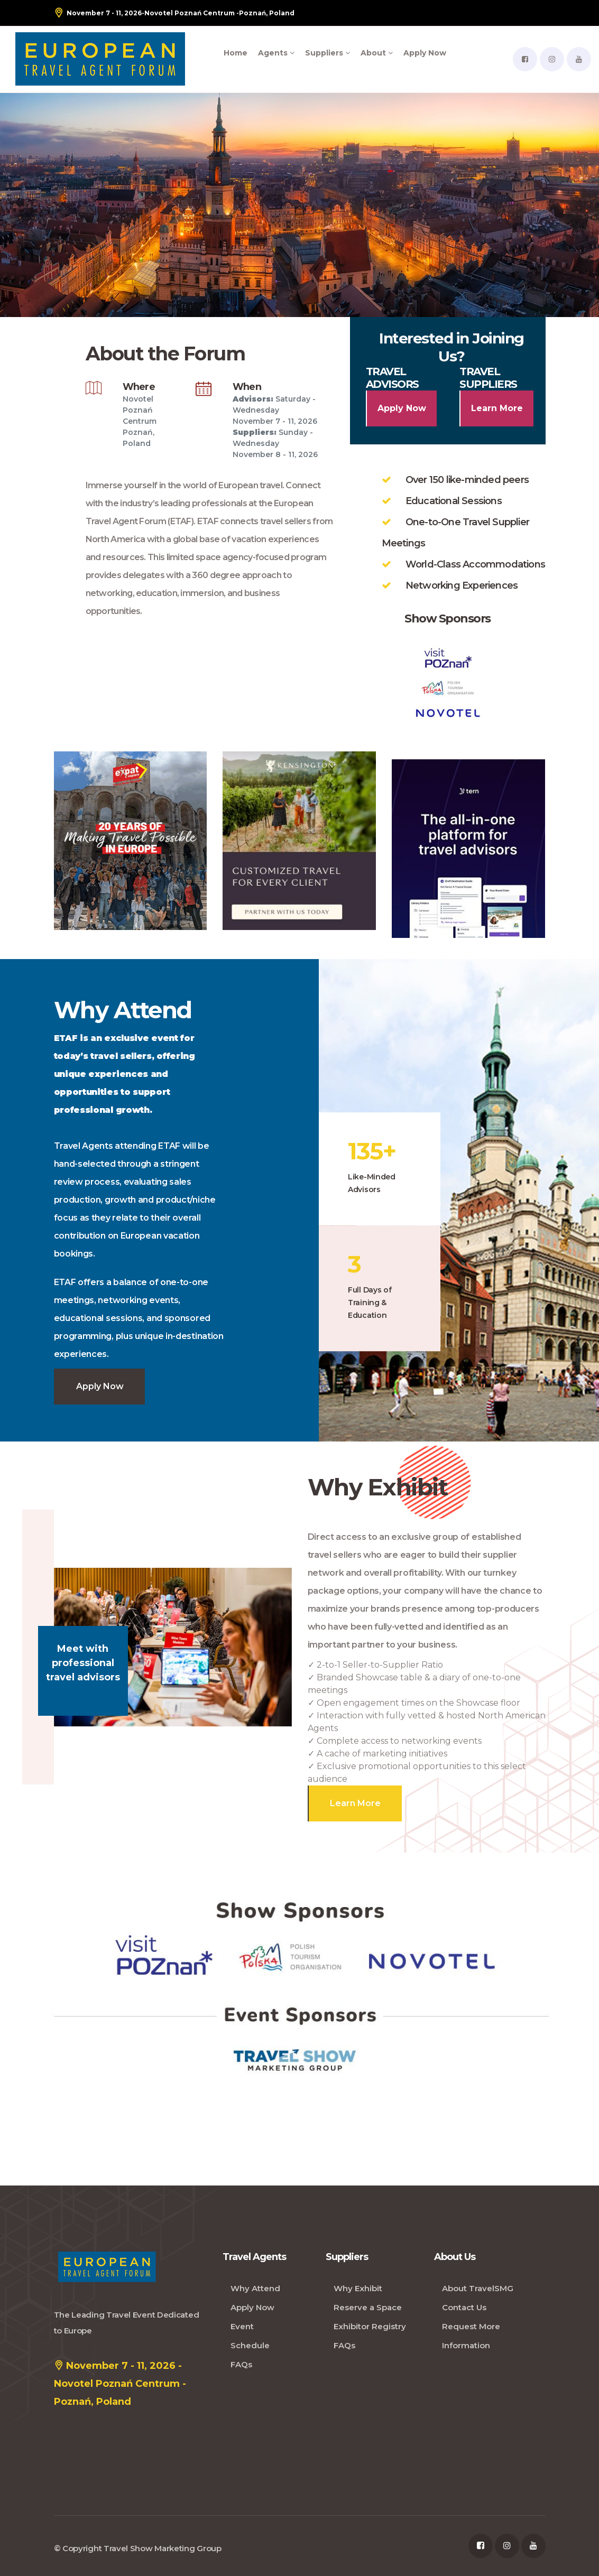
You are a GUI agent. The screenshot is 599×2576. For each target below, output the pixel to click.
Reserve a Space (368, 2307)
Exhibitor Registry (370, 2326)
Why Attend (255, 2288)
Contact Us (464, 2307)
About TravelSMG (477, 2288)
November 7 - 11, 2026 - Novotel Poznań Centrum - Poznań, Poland (120, 2381)
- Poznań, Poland (174, 13)
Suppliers (327, 53)
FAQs (241, 2364)
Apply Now (424, 53)
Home (235, 53)
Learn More (497, 408)
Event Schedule (250, 2335)
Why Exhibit (358, 2288)
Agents (276, 53)
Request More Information (471, 2335)
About (377, 53)
